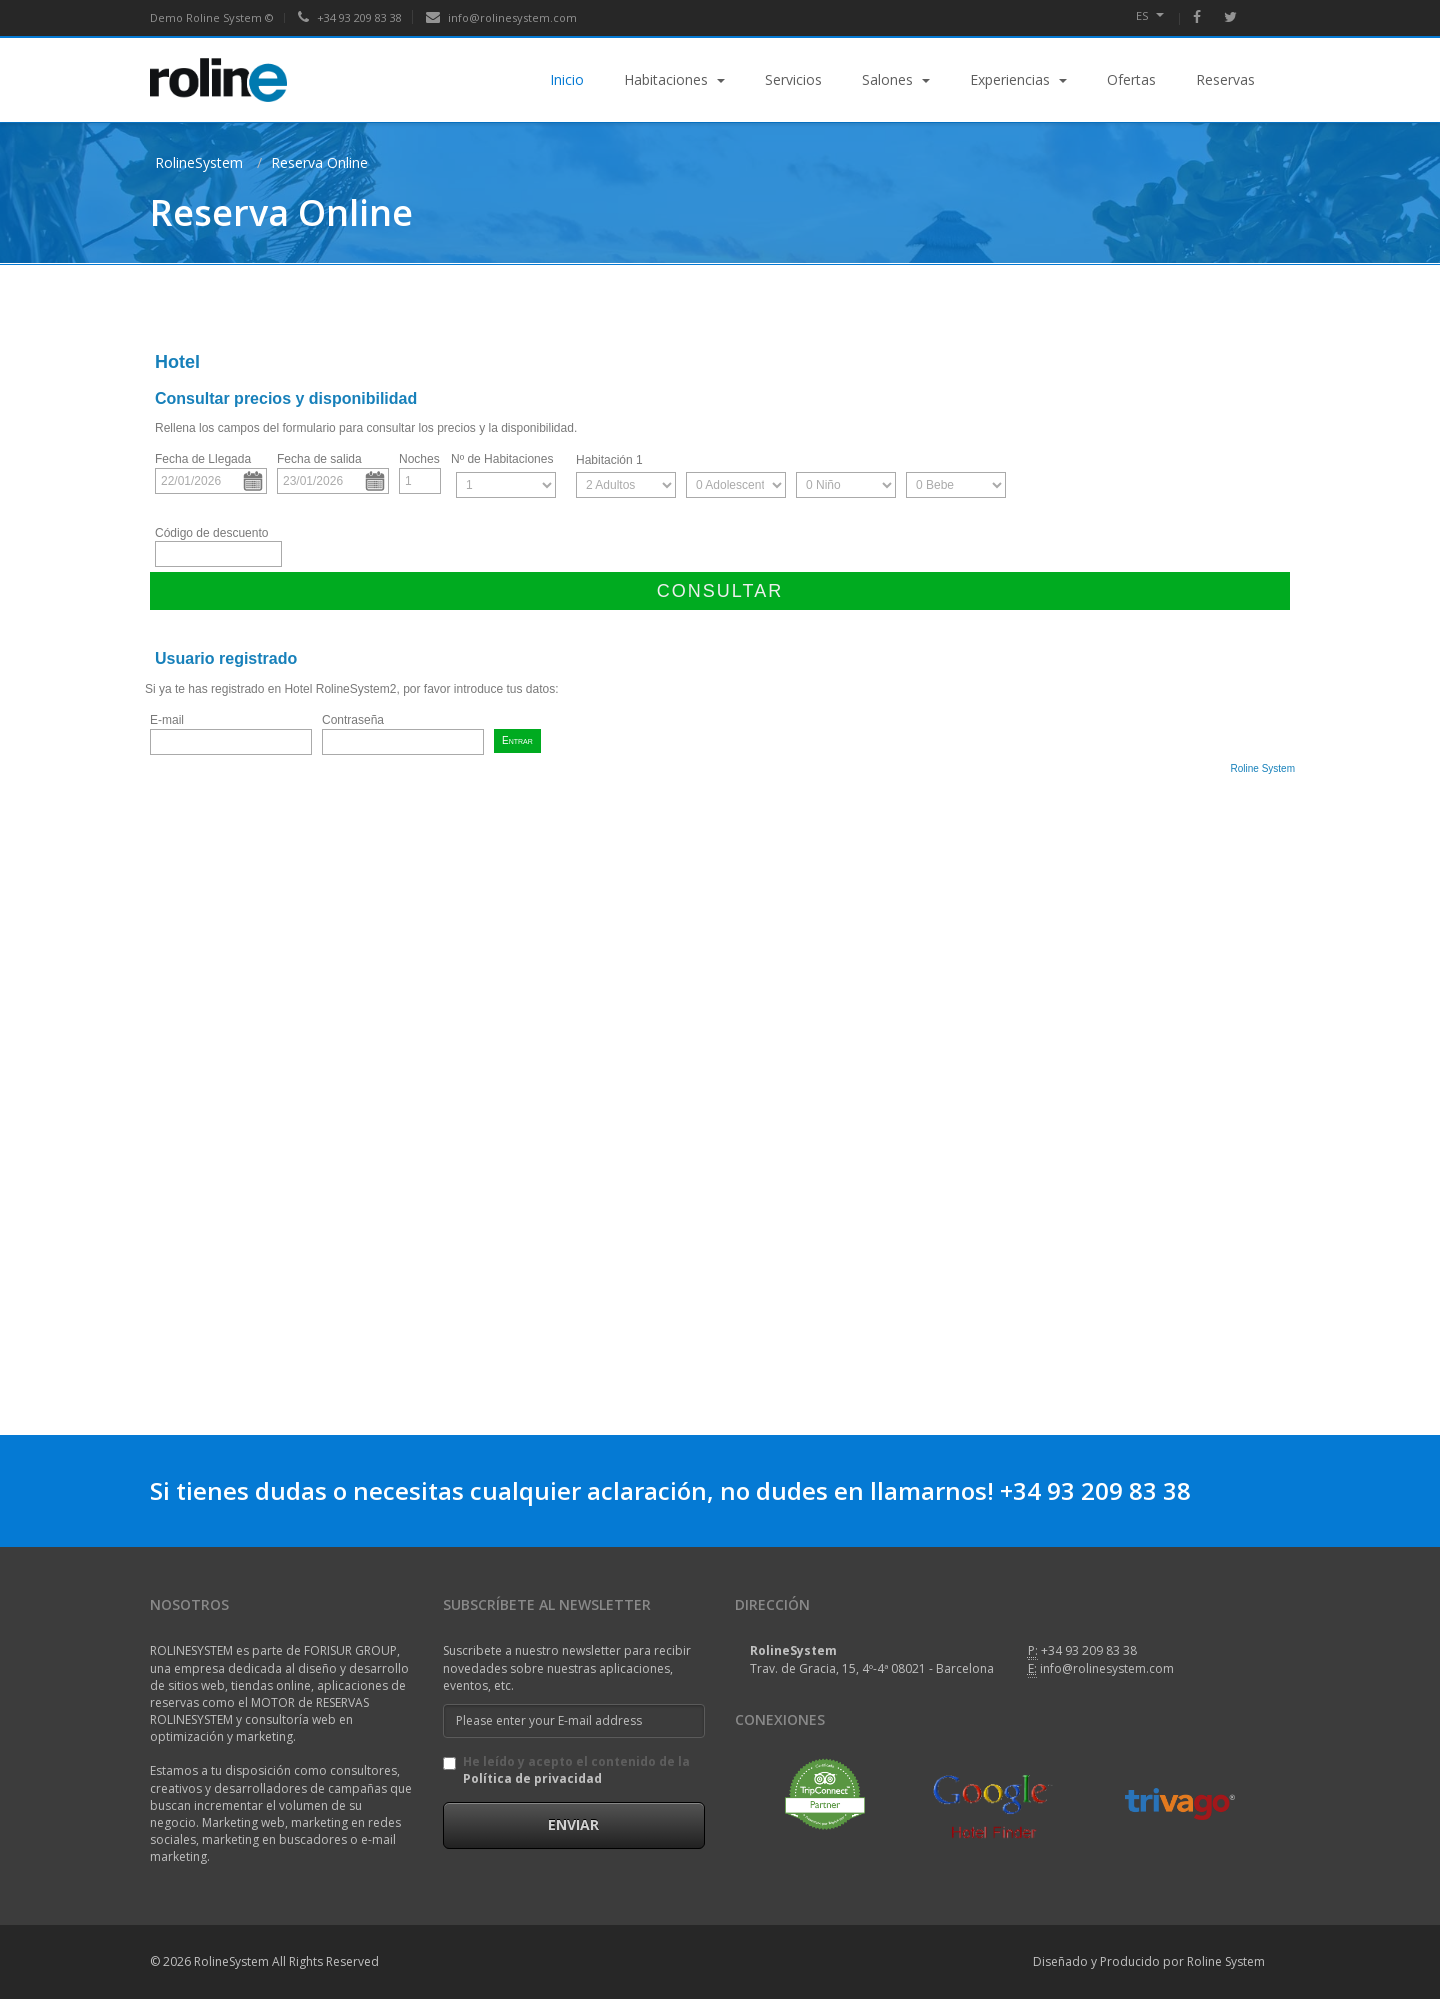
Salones (896, 79)
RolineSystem (199, 162)
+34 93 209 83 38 (350, 17)
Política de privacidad (532, 1778)
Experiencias (1018, 79)
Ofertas (1131, 79)
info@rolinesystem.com (501, 17)
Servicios (793, 79)
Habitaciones (674, 79)
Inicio (567, 79)
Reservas (1225, 79)
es (1150, 15)
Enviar (573, 1824)
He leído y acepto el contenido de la (566, 1770)
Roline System (1233, 1961)
